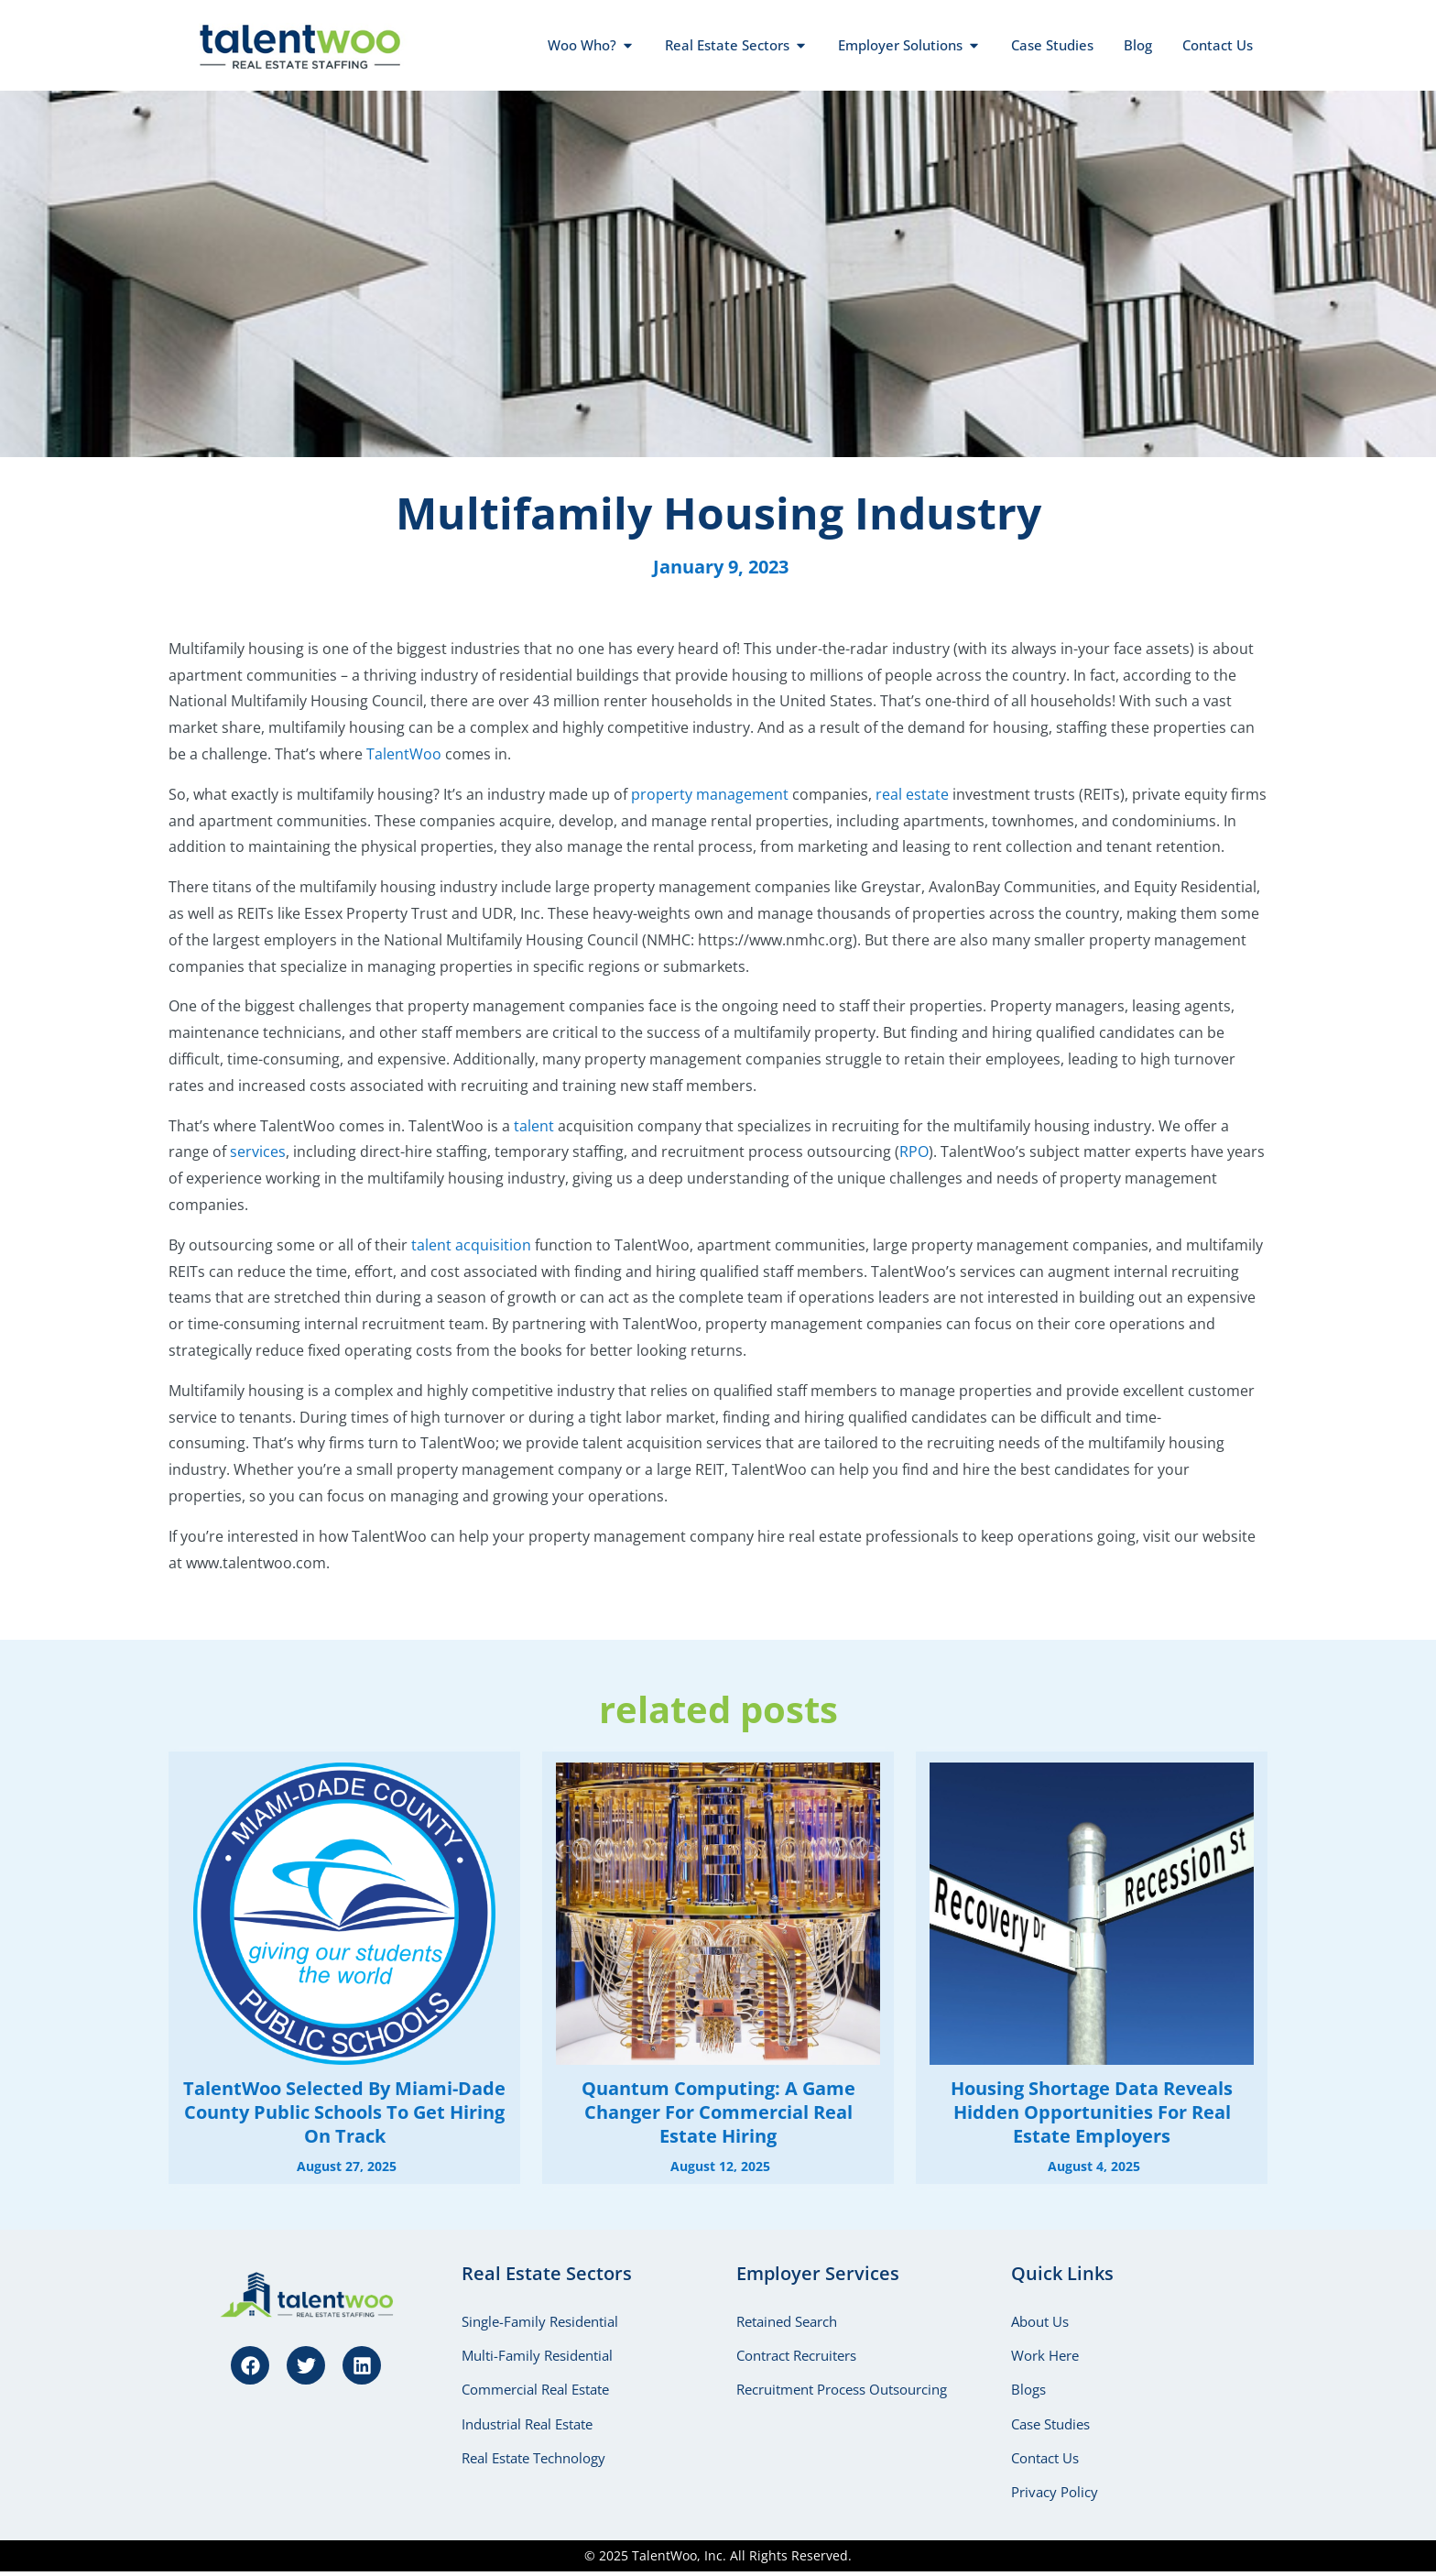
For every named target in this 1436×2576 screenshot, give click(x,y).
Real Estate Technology (533, 2460)
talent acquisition (471, 1245)
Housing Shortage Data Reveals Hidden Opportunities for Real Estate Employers (1092, 2112)
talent (534, 1126)
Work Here (1045, 2356)
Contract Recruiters (796, 2356)
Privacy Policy (1054, 2495)
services (258, 1151)
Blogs (1028, 2391)
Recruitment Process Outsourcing (841, 2391)
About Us (1040, 2321)
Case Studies (1050, 2426)
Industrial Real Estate (527, 2426)
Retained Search (786, 2321)
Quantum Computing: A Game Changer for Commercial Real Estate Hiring (718, 2112)
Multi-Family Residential (537, 2356)
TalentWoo (403, 754)
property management (710, 794)
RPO (914, 1151)
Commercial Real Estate (535, 2391)
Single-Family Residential (540, 2321)
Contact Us (1045, 2460)
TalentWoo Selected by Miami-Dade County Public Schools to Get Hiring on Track (344, 2112)
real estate (912, 794)
